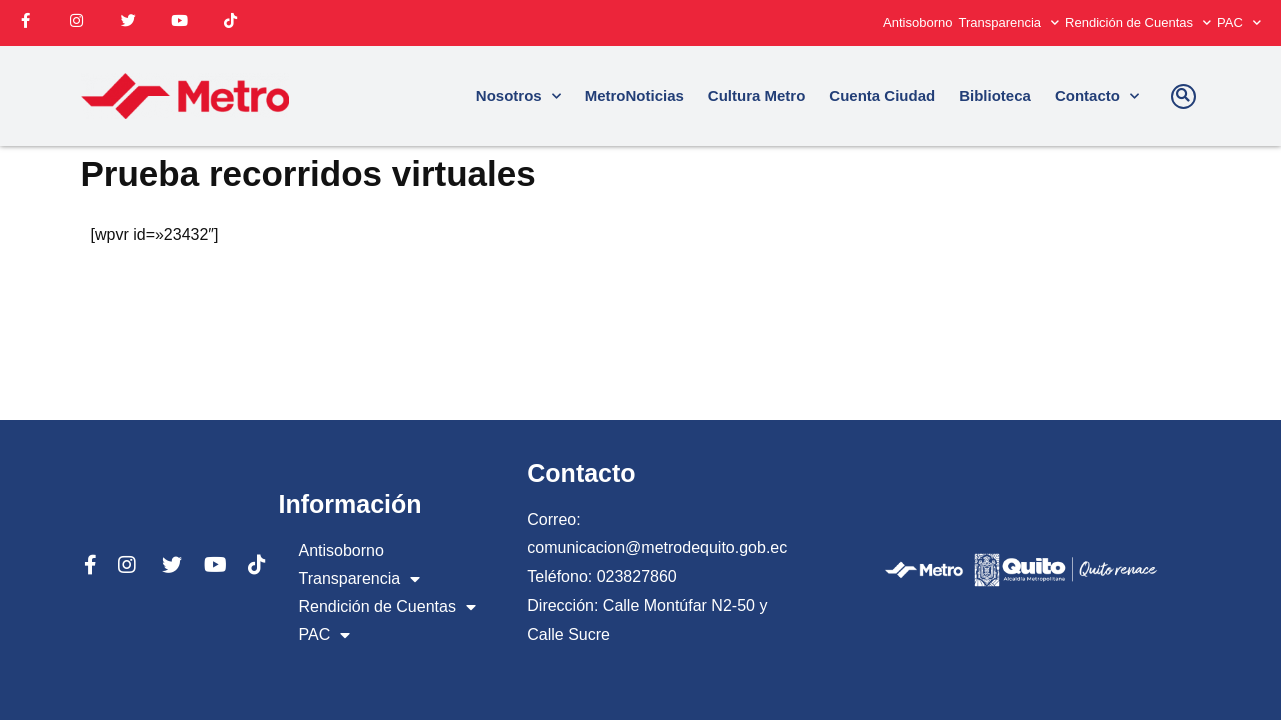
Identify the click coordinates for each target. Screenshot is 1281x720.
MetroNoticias (634, 95)
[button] (1183, 96)
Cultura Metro (757, 95)
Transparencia (1008, 22)
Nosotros (518, 96)
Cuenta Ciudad (882, 95)
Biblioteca (995, 95)
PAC (1239, 22)
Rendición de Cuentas (1138, 22)
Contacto (1097, 96)
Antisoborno (917, 22)
